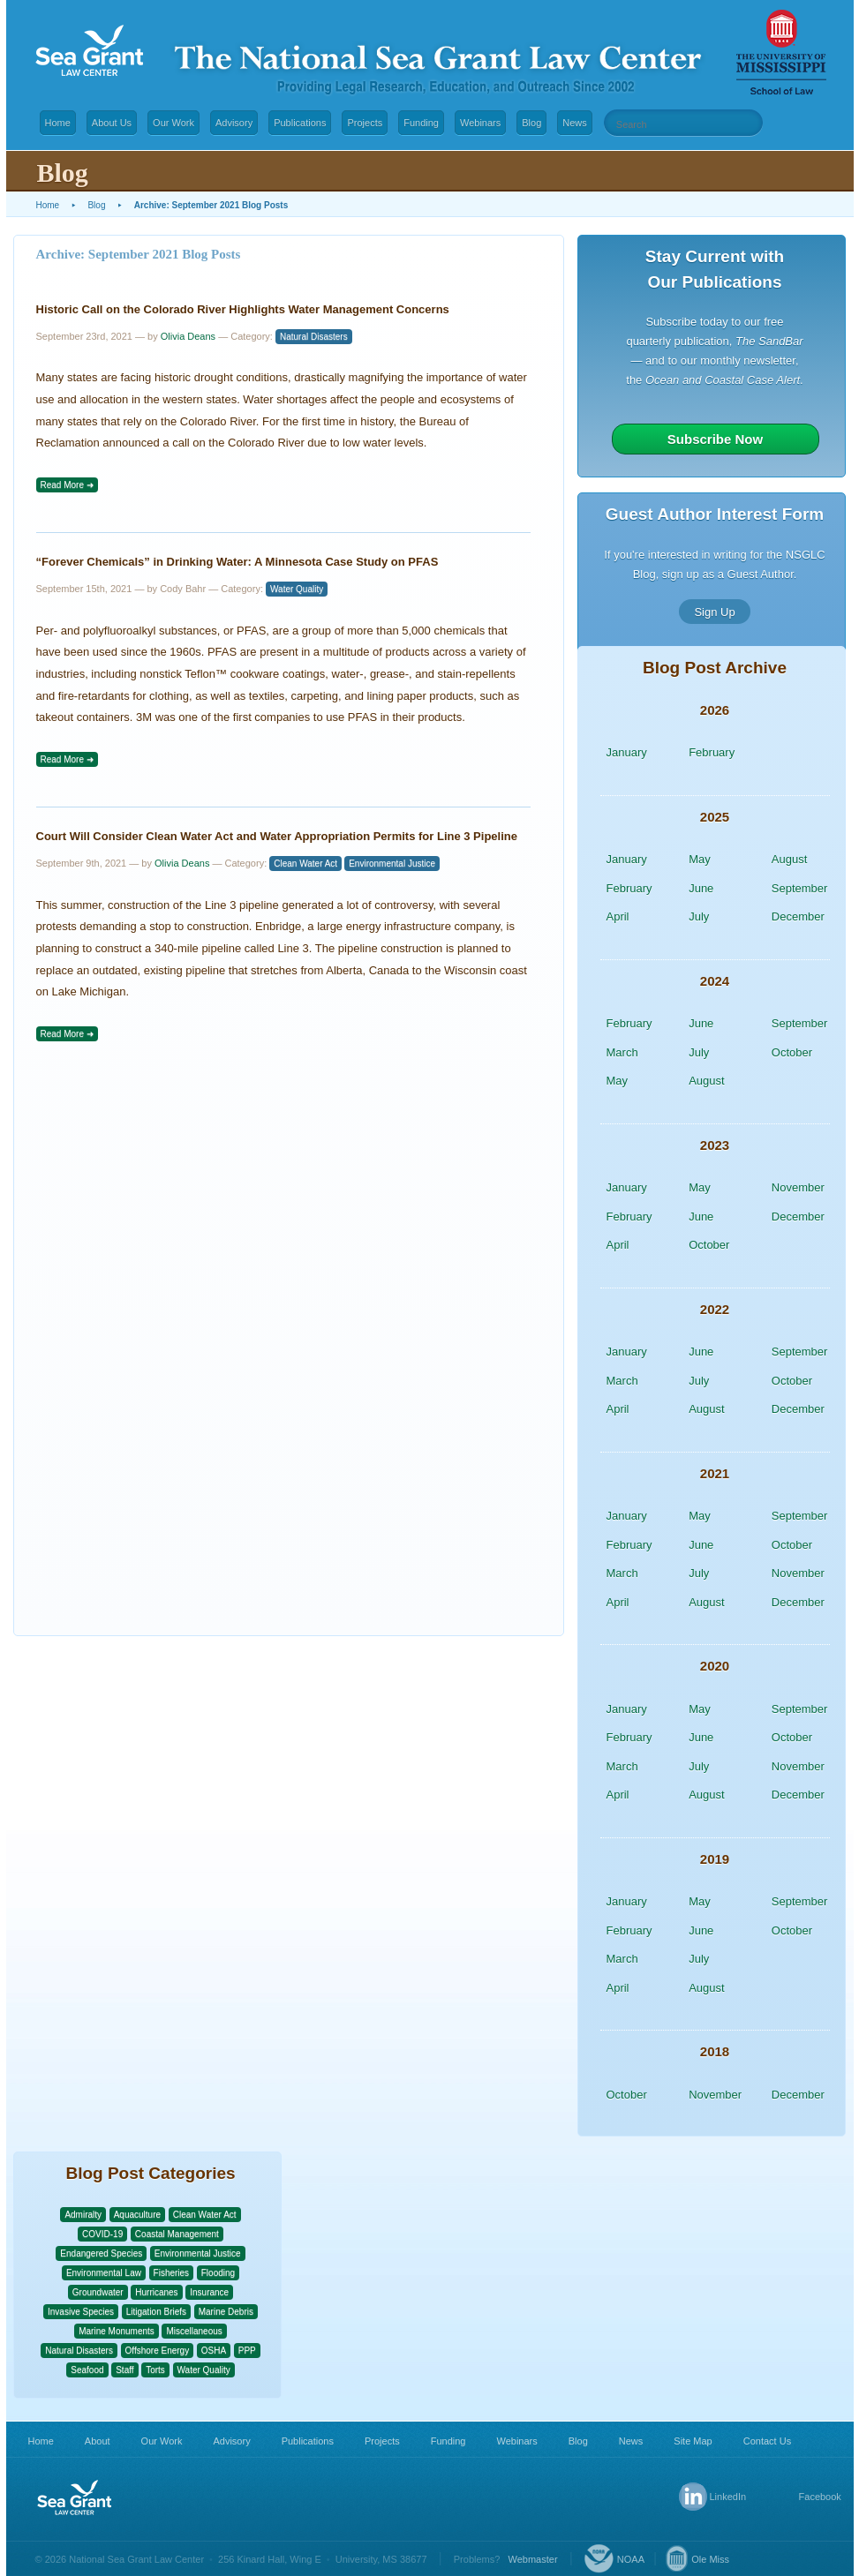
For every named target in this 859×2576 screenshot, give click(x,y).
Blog (531, 122)
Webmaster (533, 2559)
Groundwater (98, 2292)
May (700, 859)
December (798, 916)
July (699, 916)
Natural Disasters (314, 337)
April (618, 916)
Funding (421, 122)
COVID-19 (102, 2234)
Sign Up (714, 611)
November (798, 1187)
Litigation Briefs (156, 2312)
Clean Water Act (305, 863)
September (800, 888)
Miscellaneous (194, 2331)
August (789, 859)
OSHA (213, 2350)
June (701, 888)
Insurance (209, 2292)
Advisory (233, 122)
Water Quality (296, 589)
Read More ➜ (67, 485)
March (622, 1052)
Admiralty (83, 2214)
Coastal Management (177, 2234)
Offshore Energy (157, 2350)
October (792, 1052)
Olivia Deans (188, 336)
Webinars (480, 122)
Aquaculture (137, 2214)
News (574, 122)
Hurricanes (156, 2292)
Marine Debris (226, 2312)
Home (58, 122)
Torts (155, 2370)
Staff (124, 2370)
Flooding (218, 2273)
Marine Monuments (116, 2331)
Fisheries (172, 2273)
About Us (112, 122)
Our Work (173, 122)
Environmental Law (103, 2273)
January (627, 752)
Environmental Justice (392, 863)
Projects (364, 122)
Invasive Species (81, 2312)
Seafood (87, 2370)
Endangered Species (101, 2253)
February (712, 752)
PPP (247, 2350)
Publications (300, 122)
